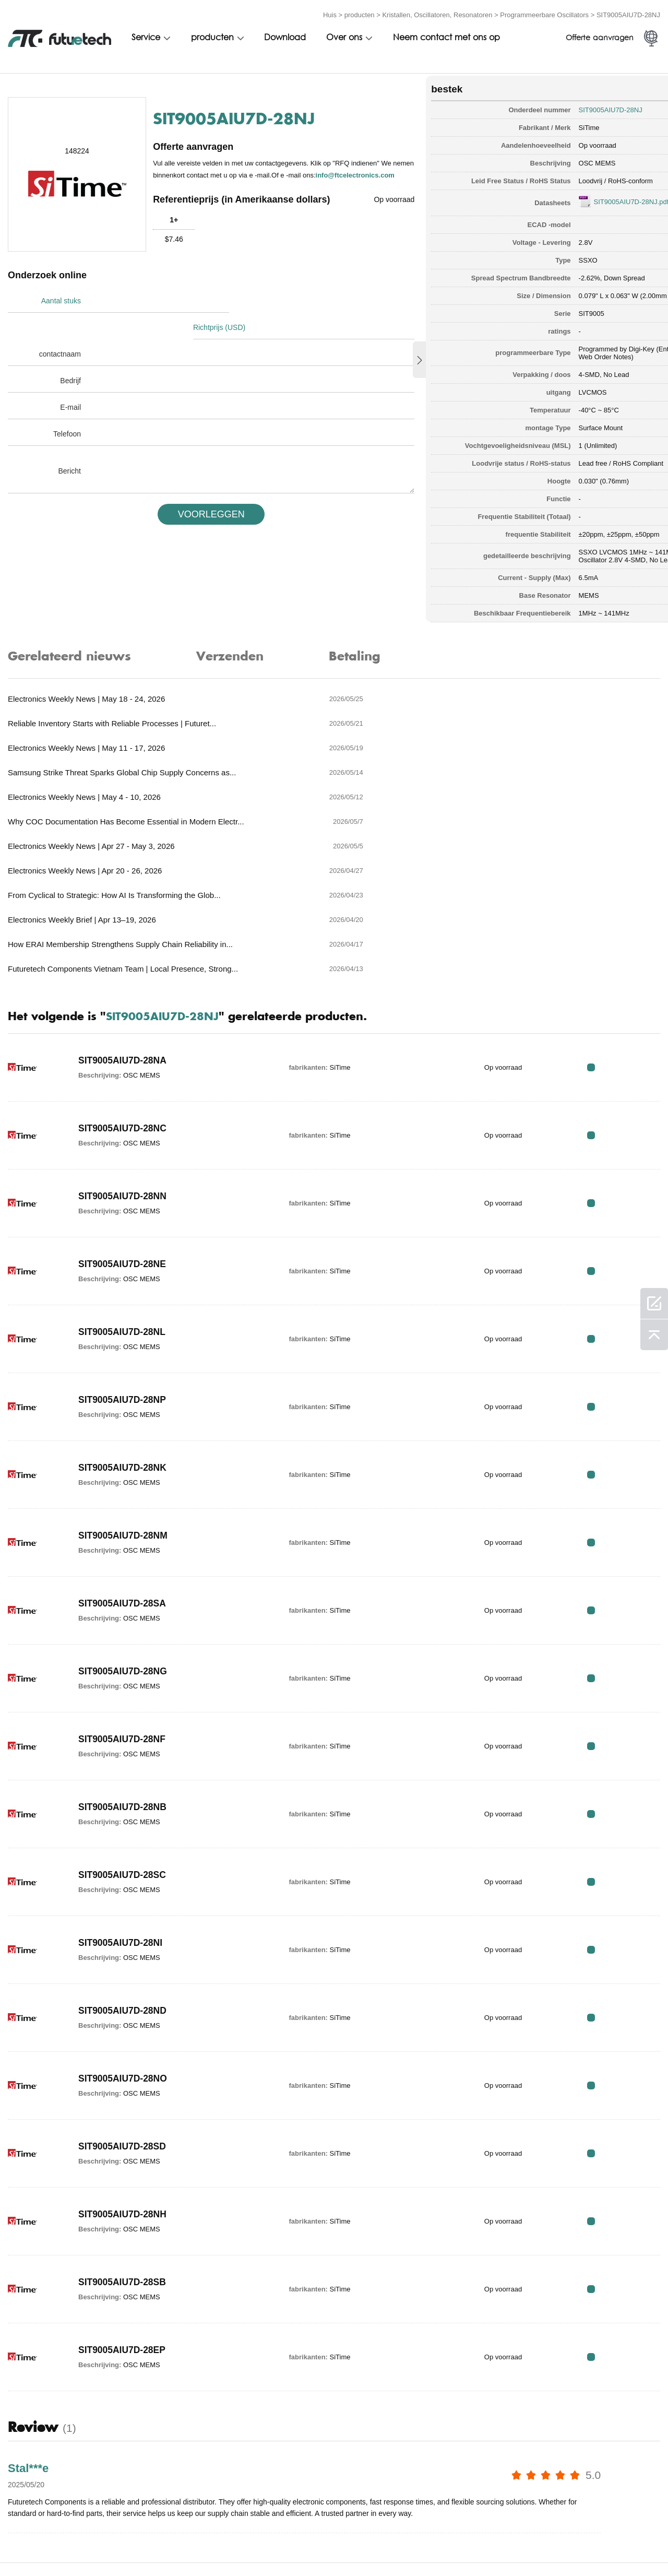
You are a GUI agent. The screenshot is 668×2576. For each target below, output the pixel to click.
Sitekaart (588, 2546)
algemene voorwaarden (52, 2546)
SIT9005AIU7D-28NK (123, 1327)
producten (359, 12)
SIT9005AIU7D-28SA (123, 1463)
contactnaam (60, 324)
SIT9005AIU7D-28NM (124, 1395)
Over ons (344, 35)
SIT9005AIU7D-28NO (124, 1938)
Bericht (69, 441)
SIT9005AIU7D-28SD (123, 2006)
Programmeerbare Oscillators (544, 12)
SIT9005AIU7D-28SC (123, 1734)
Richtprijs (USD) (227, 297)
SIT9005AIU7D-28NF (123, 1598)
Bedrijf (70, 351)
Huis (330, 12)
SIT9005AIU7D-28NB (123, 1666)
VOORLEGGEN (193, 484)
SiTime (534, 122)
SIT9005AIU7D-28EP (123, 2209)
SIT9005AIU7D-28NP (123, 1259)
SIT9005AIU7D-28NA (123, 920)
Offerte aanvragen (600, 35)
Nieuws (473, 2546)
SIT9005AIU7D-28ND (123, 1870)
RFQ (627, 926)
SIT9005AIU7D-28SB (123, 2141)
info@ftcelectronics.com (206, 177)
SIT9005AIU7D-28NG (124, 1531)
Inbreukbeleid (142, 2546)
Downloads (528, 2546)
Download (285, 35)
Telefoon (67, 404)
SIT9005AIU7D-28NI (121, 1802)
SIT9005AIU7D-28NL (123, 1191)
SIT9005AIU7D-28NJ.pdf (576, 196)
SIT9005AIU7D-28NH (123, 2074)
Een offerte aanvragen (232, 2546)
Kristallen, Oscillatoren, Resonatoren (437, 12)
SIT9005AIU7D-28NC (123, 988)
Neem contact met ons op (446, 35)
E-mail (70, 377)
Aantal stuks (61, 297)
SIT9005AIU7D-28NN (123, 1055)
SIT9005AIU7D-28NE (123, 1123)
